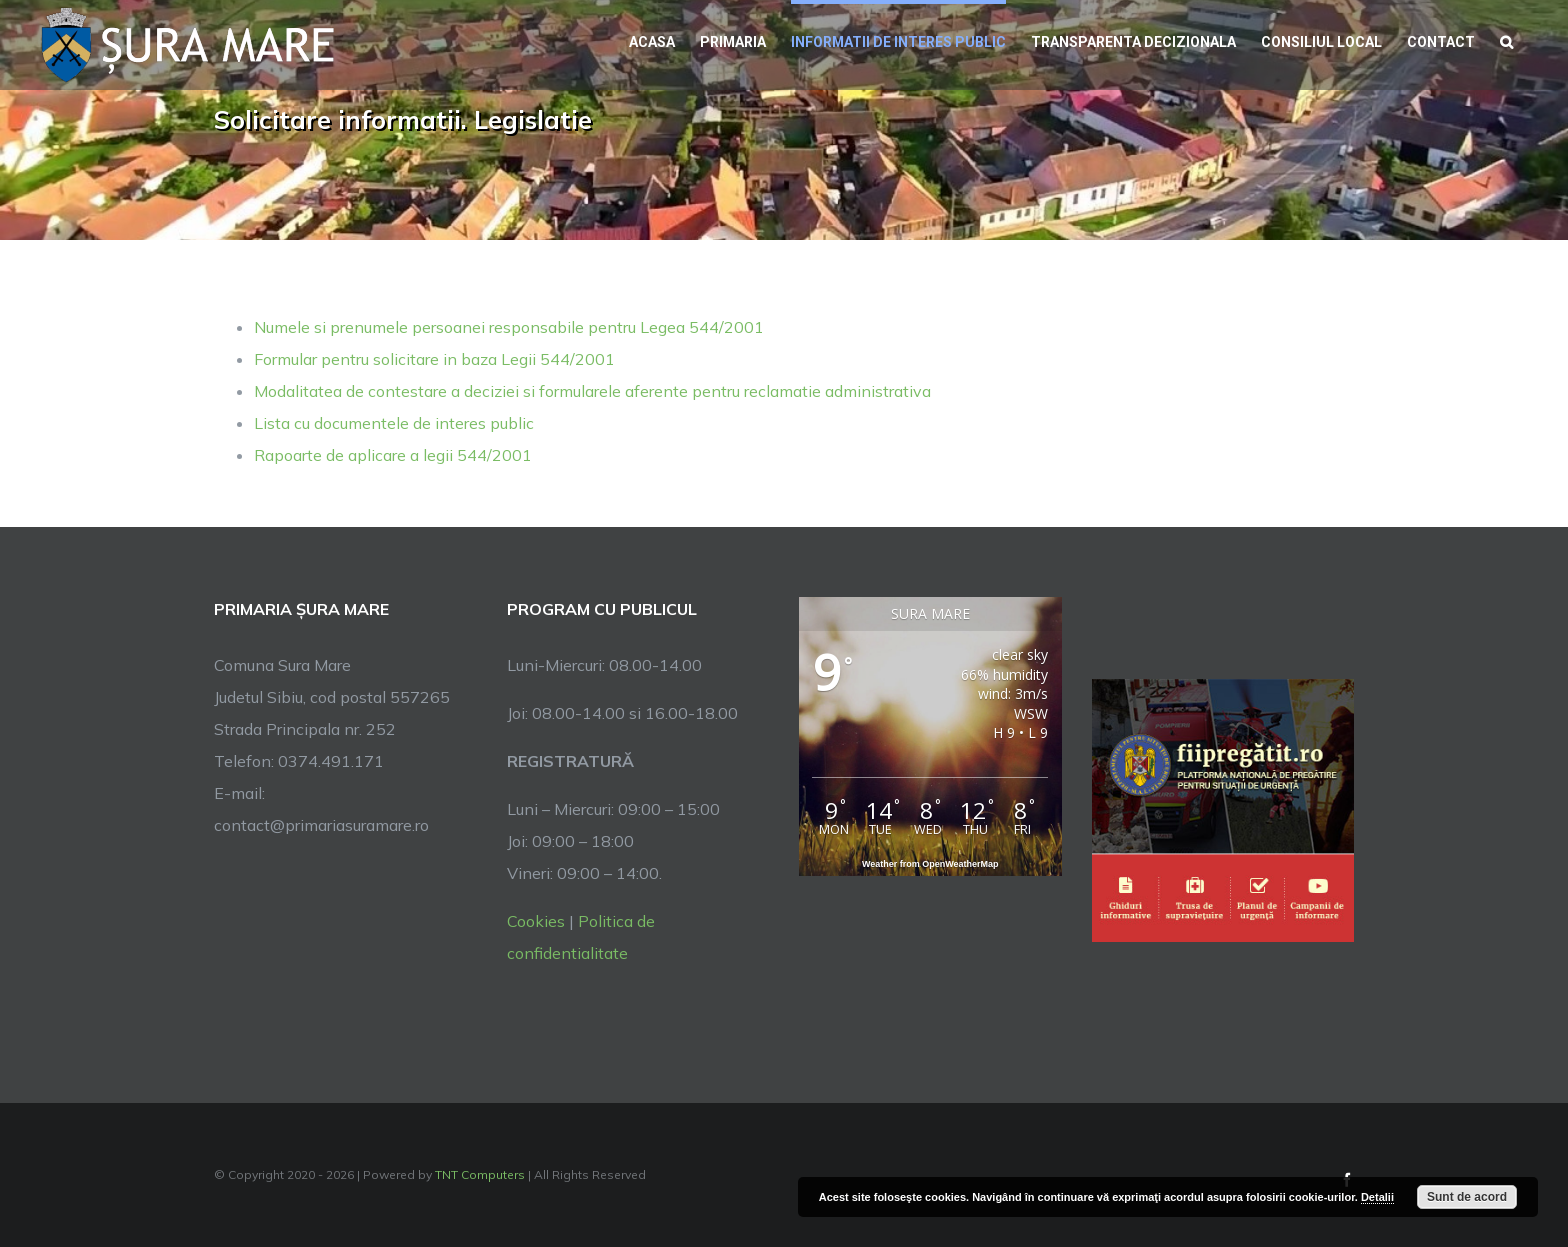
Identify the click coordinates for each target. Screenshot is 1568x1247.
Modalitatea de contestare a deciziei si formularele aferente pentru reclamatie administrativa (592, 391)
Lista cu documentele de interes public (394, 423)
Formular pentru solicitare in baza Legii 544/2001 (434, 359)
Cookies (536, 921)
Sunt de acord (1467, 1197)
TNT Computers (480, 1174)
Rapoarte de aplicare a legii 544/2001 (393, 455)
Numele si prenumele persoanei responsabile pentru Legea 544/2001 (509, 327)
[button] (1506, 40)
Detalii (1377, 1197)
